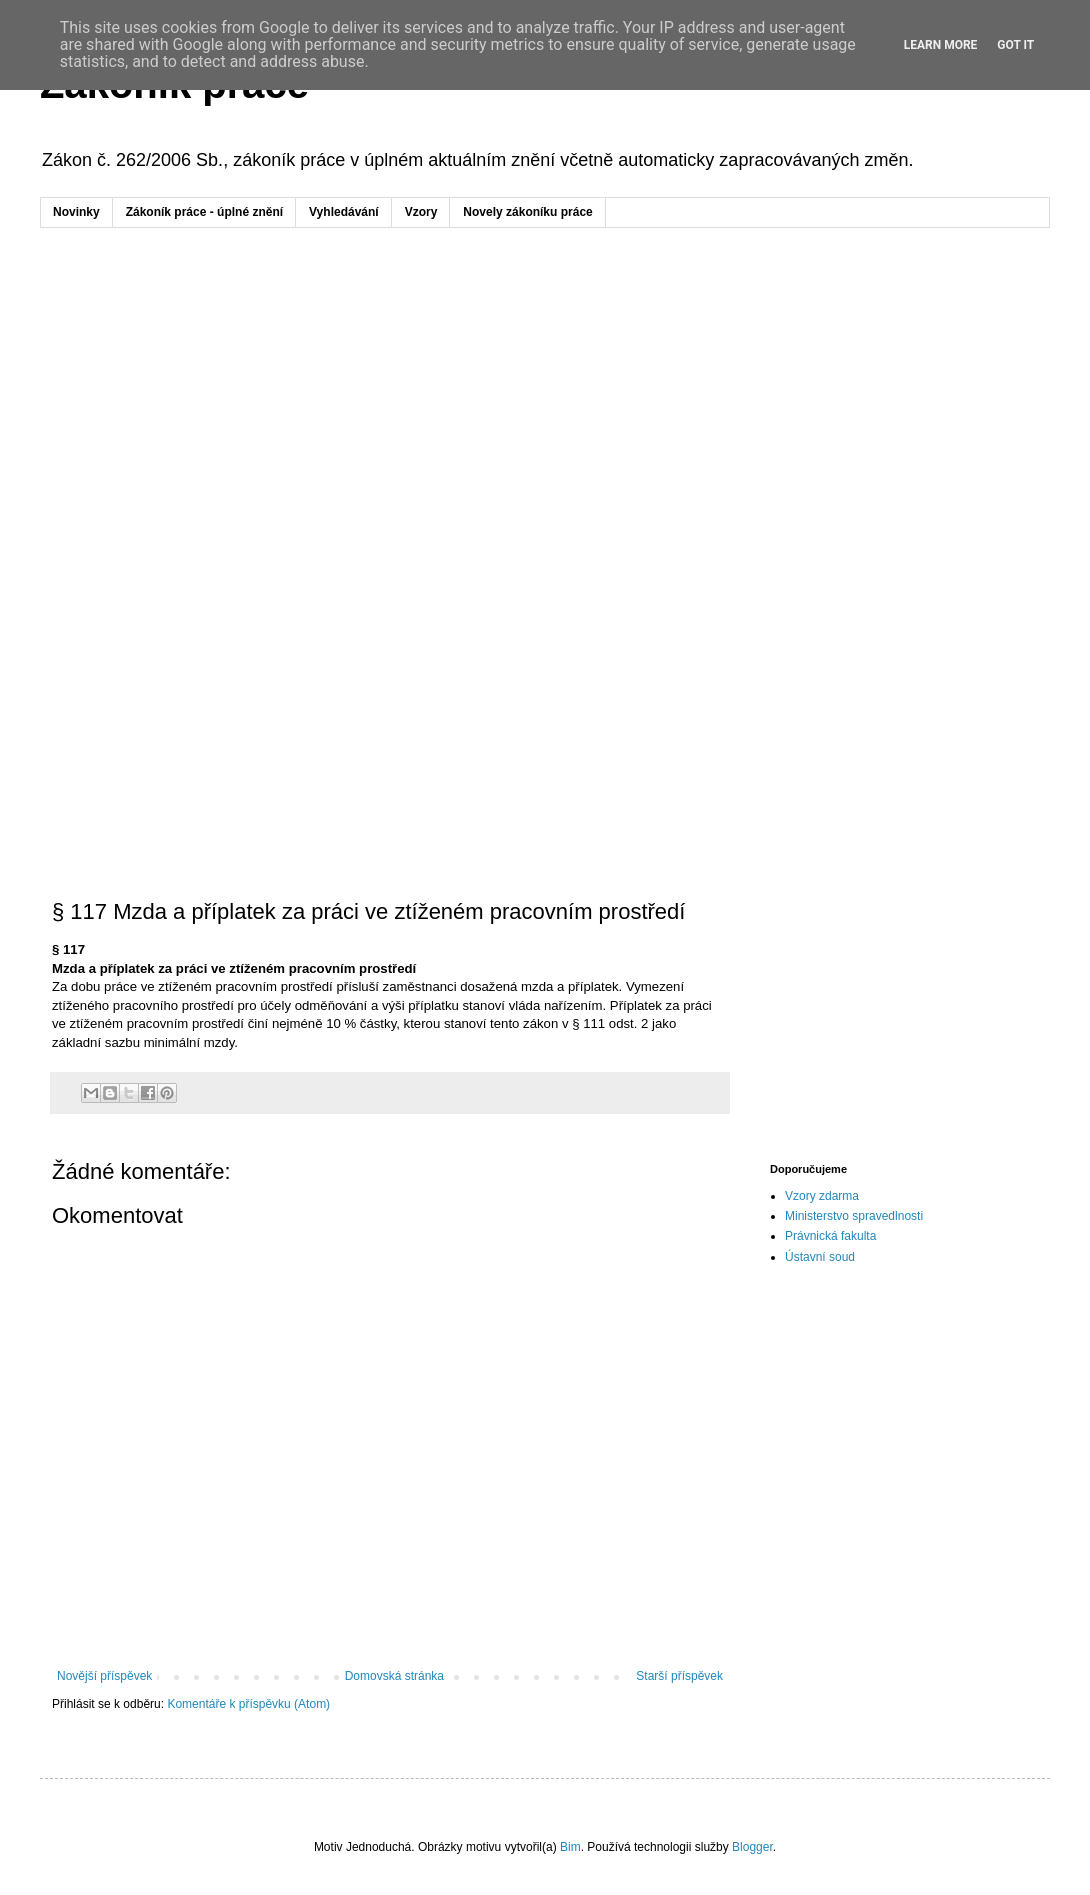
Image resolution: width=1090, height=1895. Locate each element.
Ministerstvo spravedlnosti (854, 1216)
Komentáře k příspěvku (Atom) (248, 1704)
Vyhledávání (344, 212)
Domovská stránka (394, 1676)
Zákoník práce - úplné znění (204, 212)
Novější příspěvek (104, 1676)
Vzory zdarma (822, 1196)
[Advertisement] (545, 398)
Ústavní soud (820, 1257)
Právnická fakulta (830, 1236)
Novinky (76, 212)
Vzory (421, 212)
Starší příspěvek (679, 1676)
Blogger (752, 1847)
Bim (570, 1847)
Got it (1015, 45)
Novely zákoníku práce (527, 212)
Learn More (941, 45)
